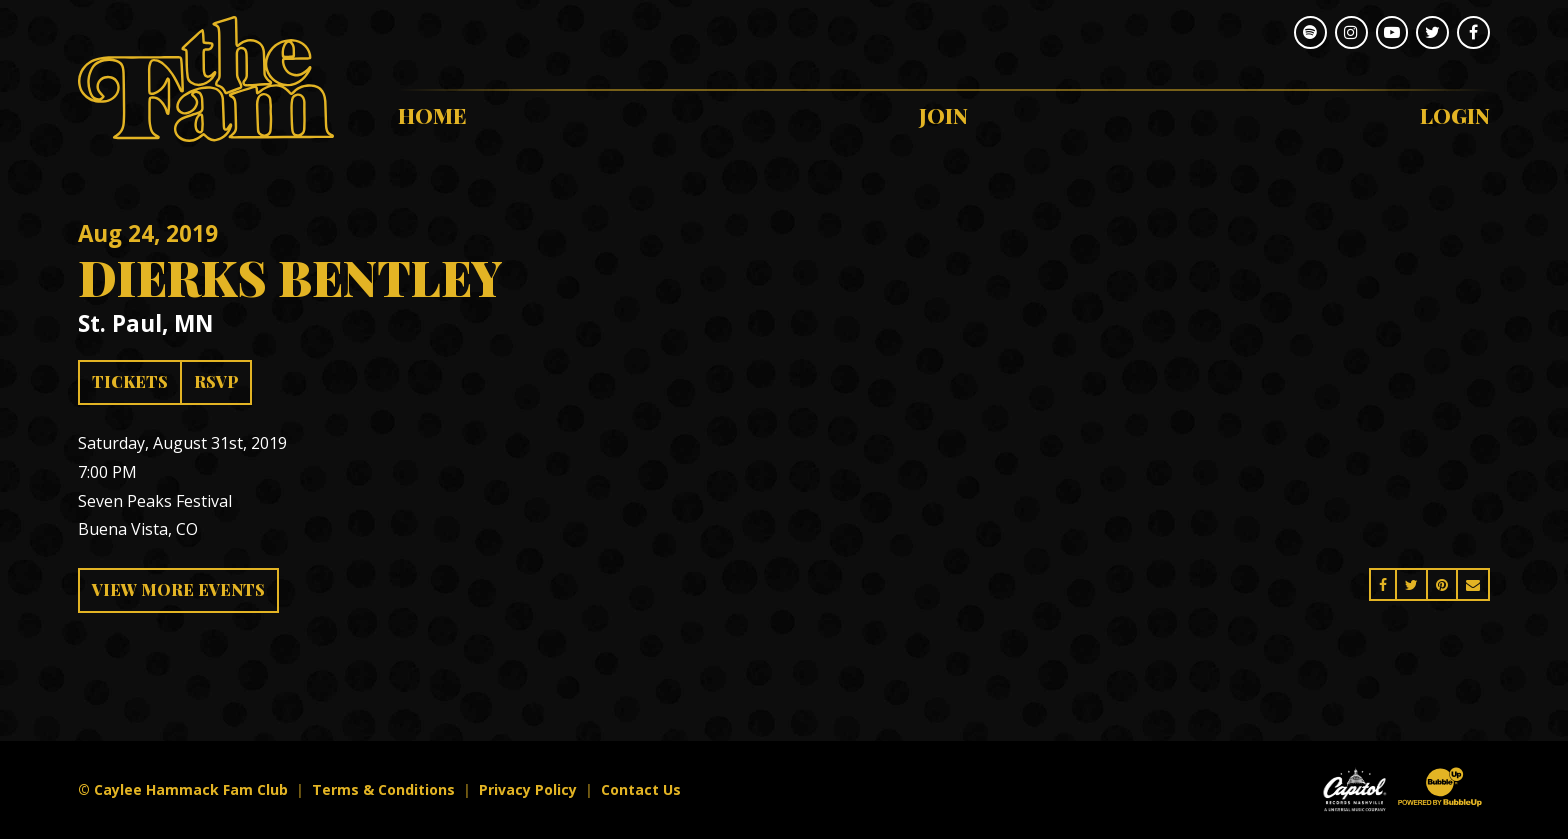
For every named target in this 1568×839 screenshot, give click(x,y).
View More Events (178, 589)
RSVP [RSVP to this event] (216, 381)
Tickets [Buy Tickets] (130, 381)
